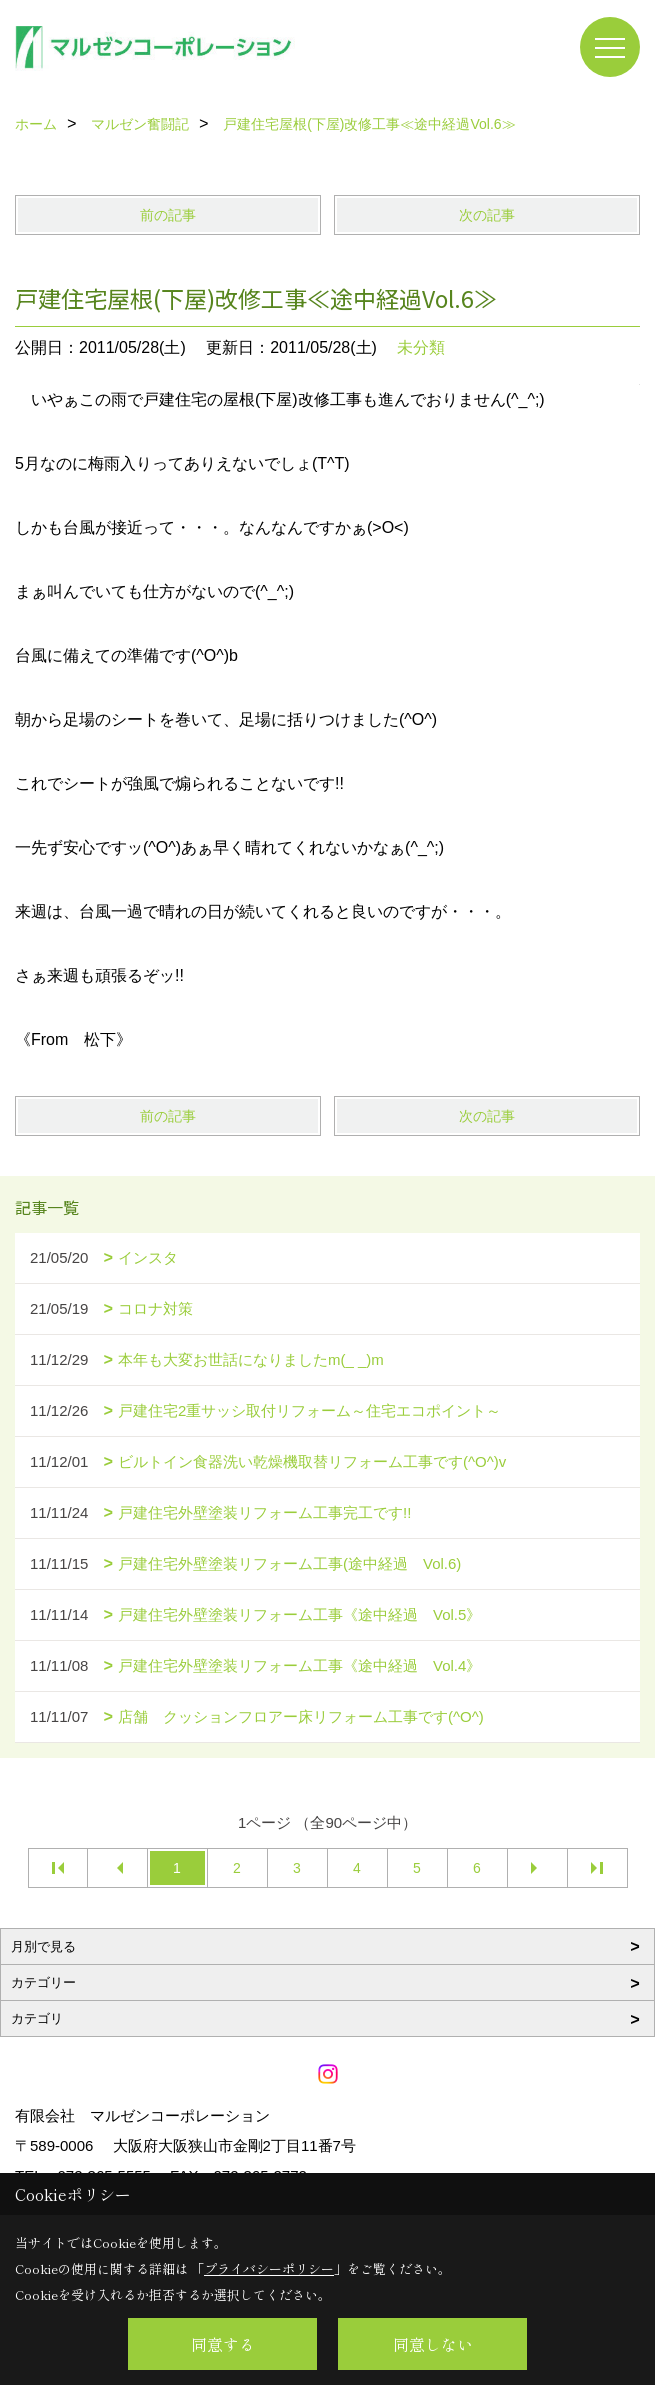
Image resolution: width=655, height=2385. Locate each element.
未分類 (421, 347)
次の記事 (487, 215)
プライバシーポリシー (269, 2268)
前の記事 (168, 215)
